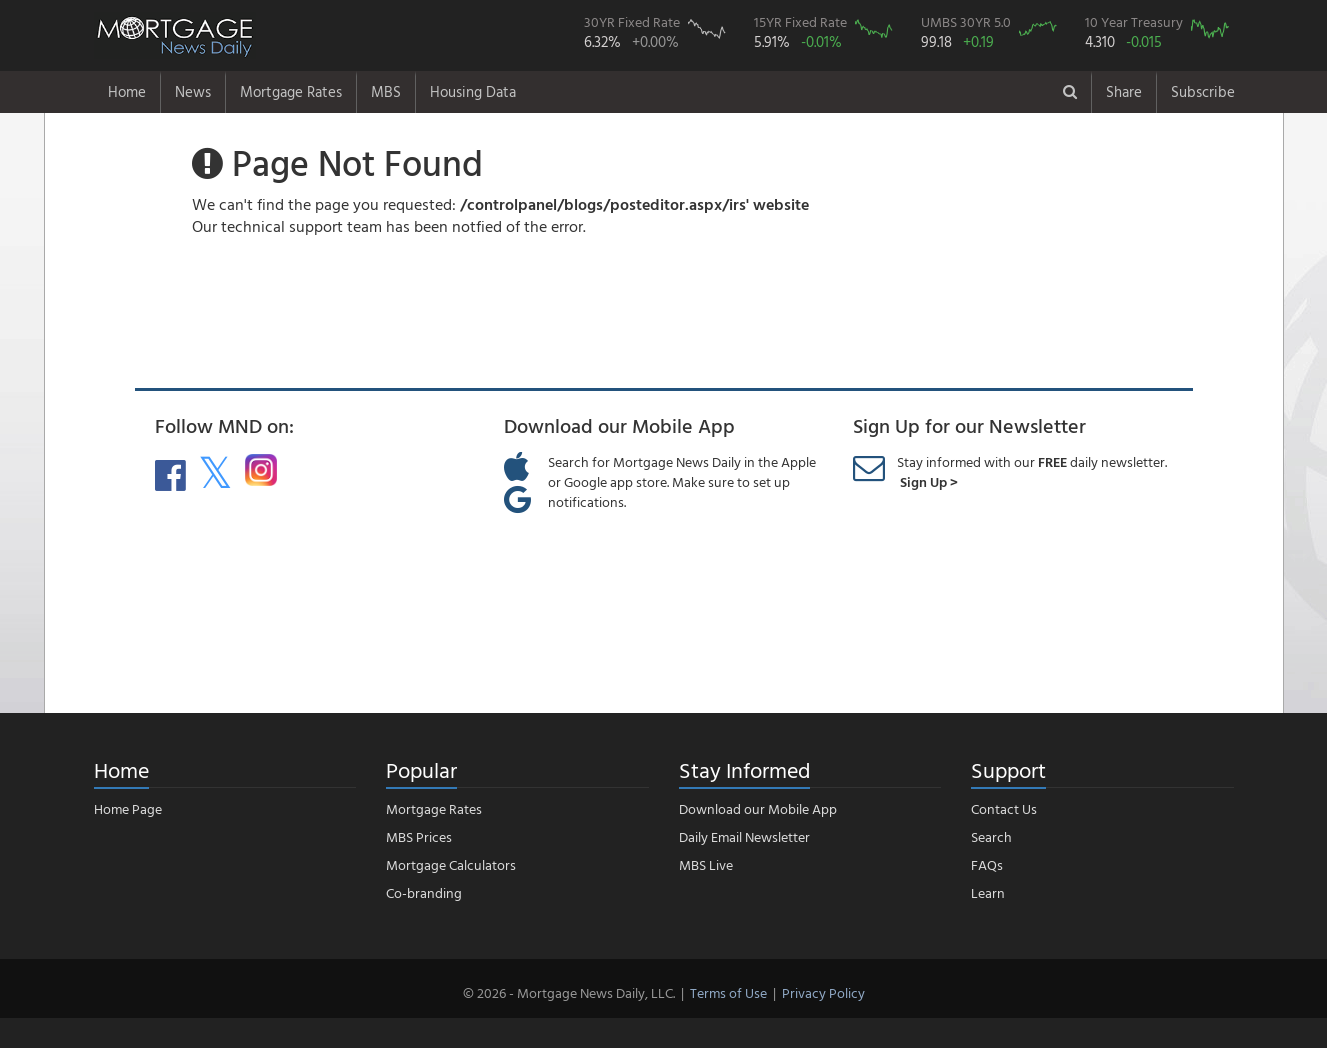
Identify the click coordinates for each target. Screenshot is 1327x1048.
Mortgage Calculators (451, 864)
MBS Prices (419, 836)
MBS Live (706, 864)
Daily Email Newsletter (744, 836)
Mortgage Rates (291, 91)
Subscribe (1203, 91)
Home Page (128, 808)
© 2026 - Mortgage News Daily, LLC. (569, 992)
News (193, 91)
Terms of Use (728, 992)
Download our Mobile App (758, 808)
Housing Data (473, 91)
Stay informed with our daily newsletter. (1032, 471)
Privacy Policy (823, 992)
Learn (988, 892)
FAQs (987, 864)
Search (991, 836)
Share (1124, 91)
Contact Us (1004, 808)
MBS (386, 91)
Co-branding (424, 892)
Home (127, 91)
